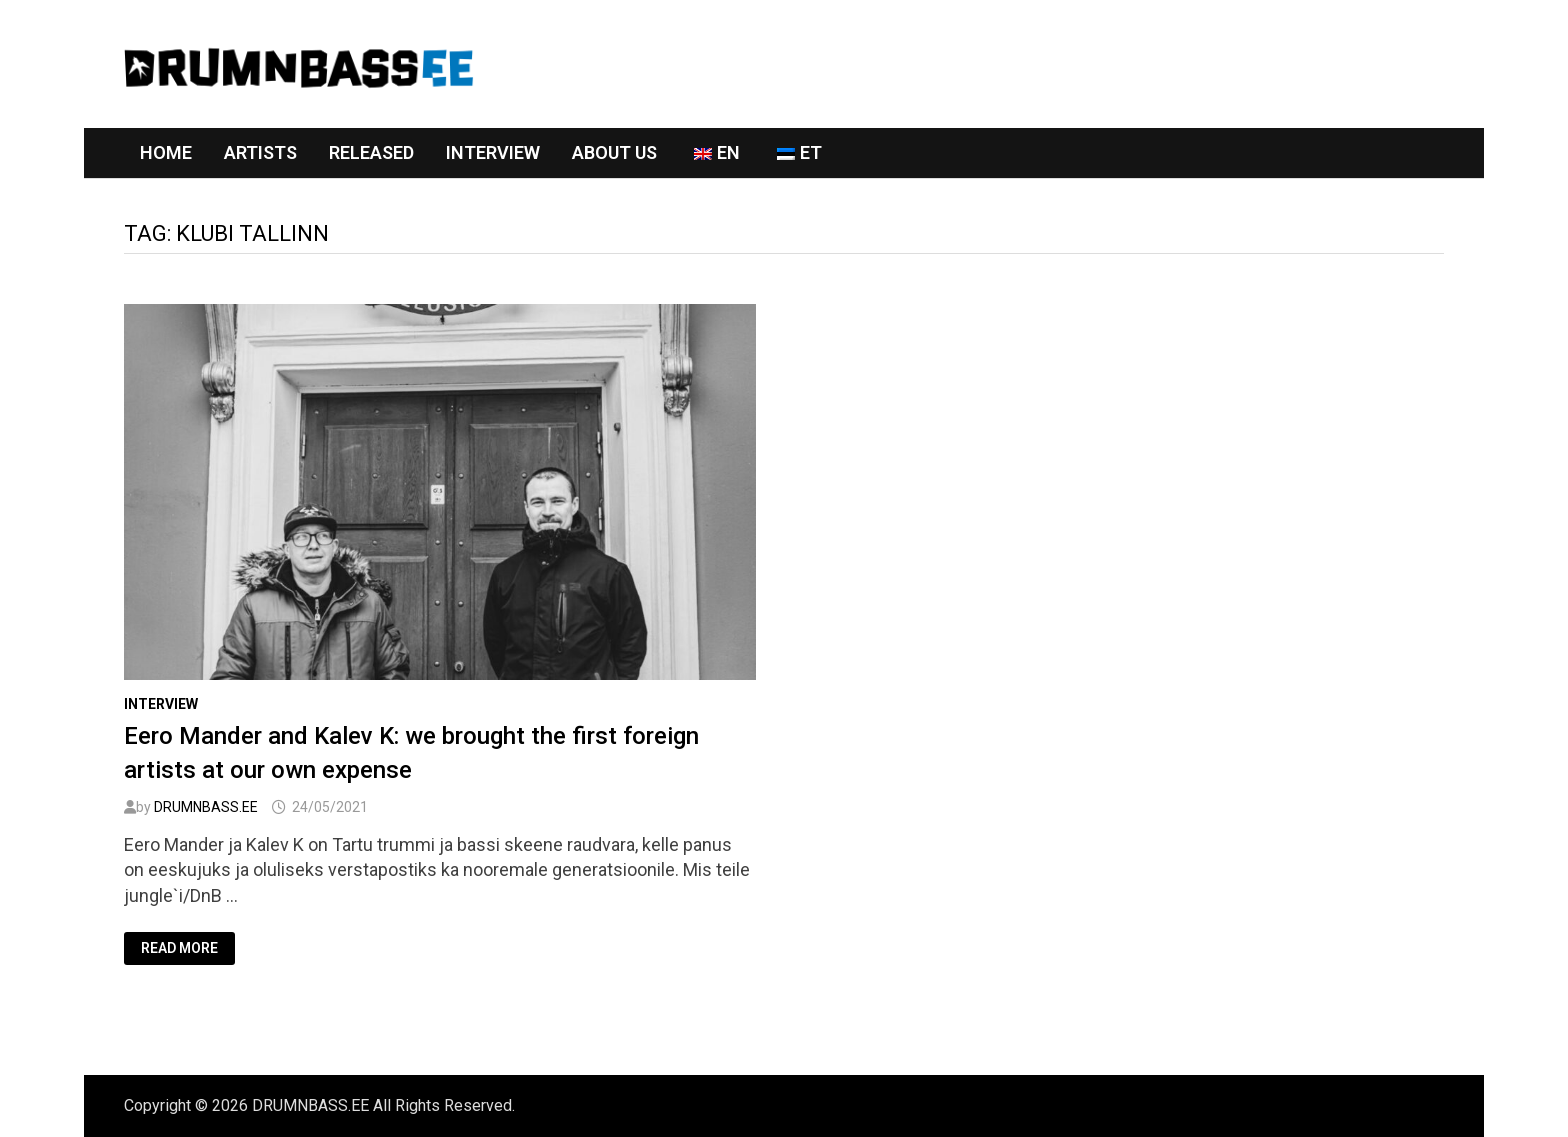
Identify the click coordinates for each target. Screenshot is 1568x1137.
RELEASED (371, 152)
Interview (493, 152)
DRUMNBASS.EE (206, 807)
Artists (260, 152)
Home (166, 152)
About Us (614, 152)
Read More (179, 949)
